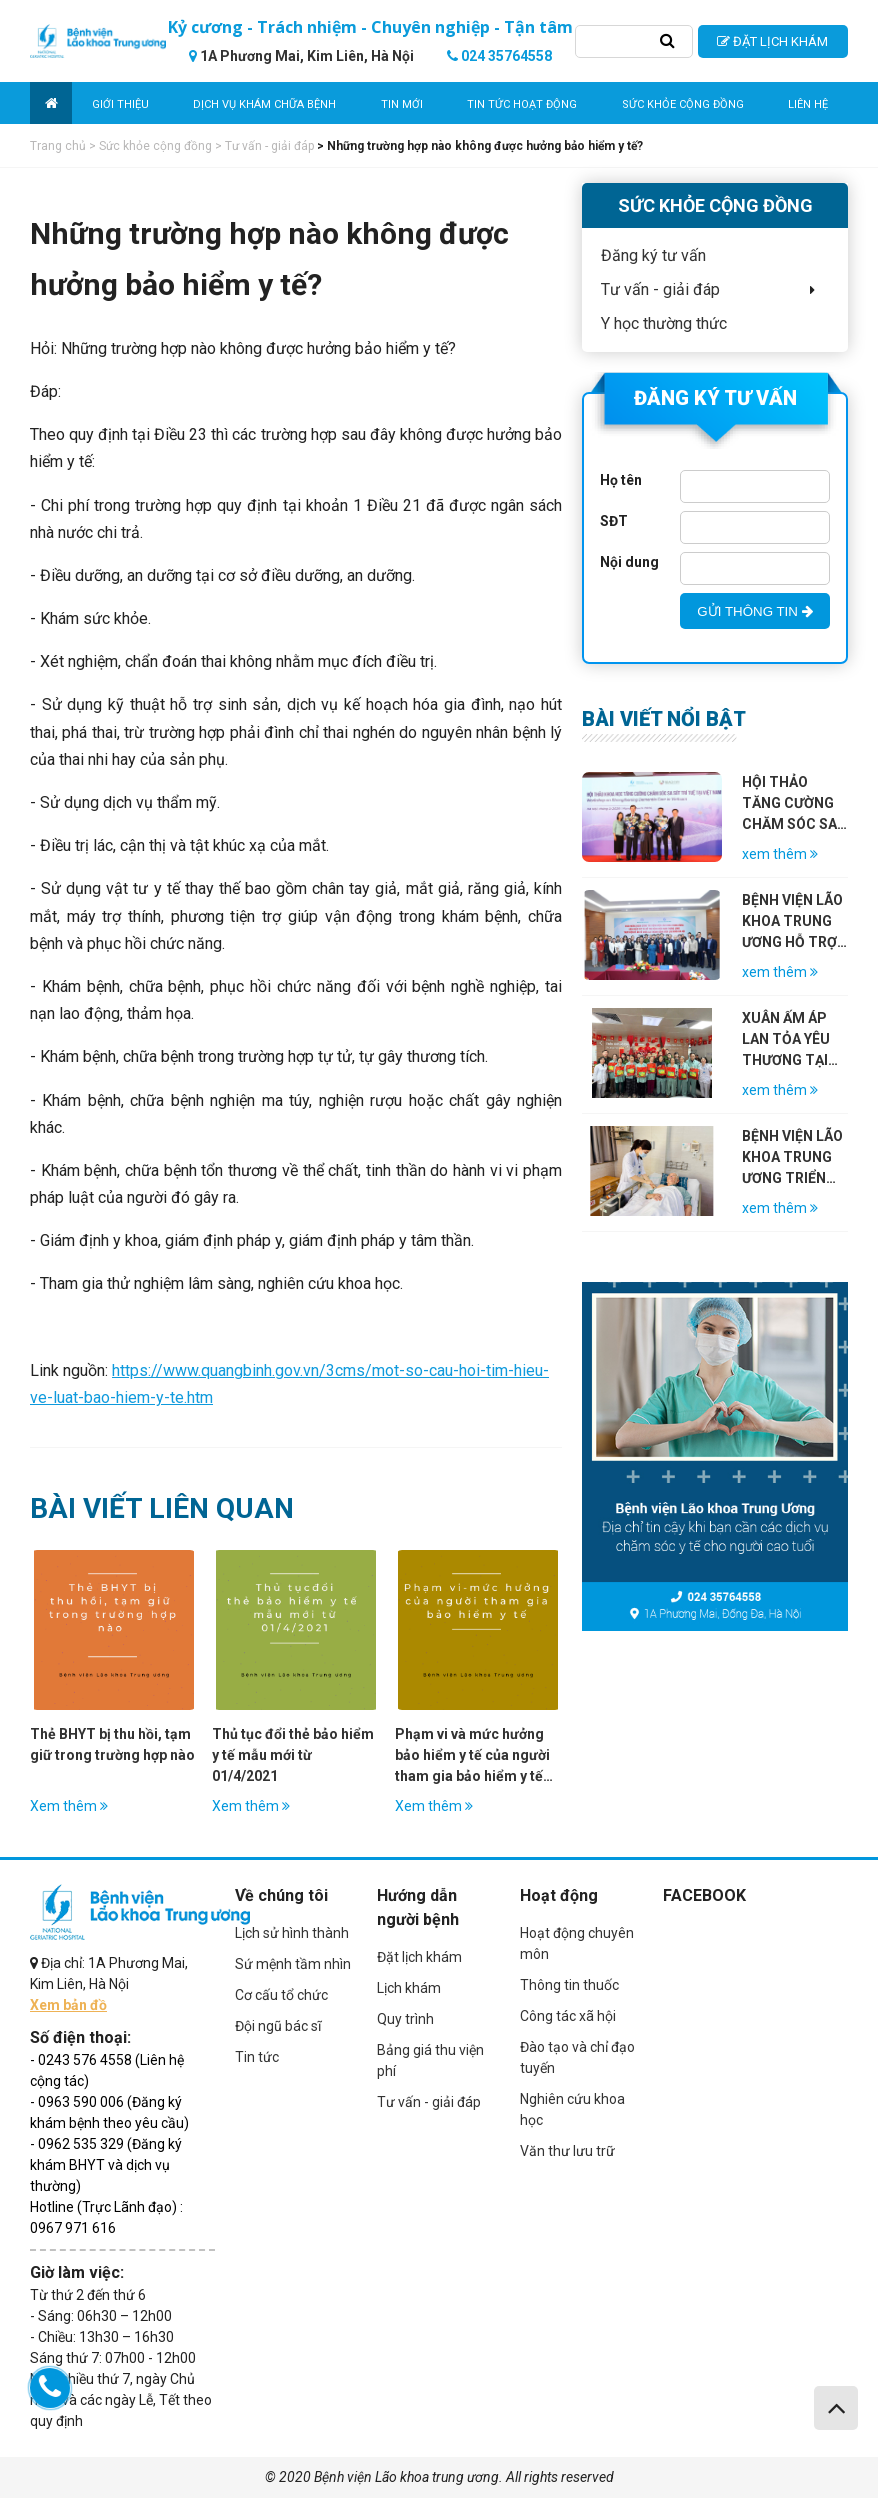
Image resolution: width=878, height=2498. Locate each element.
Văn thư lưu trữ (567, 2151)
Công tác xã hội (568, 2016)
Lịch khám (409, 1988)
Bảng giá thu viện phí (430, 2060)
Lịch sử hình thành (292, 1933)
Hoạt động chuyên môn (577, 1943)
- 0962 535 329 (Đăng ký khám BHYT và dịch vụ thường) (106, 2165)
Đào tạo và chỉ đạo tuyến (577, 2057)
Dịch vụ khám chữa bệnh (264, 104)
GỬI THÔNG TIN (754, 611)
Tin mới (402, 104)
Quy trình (405, 2019)
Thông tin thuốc (569, 1985)
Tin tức (257, 2057)
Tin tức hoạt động (522, 104)
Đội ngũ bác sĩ (278, 2026)
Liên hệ (808, 104)
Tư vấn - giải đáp (429, 2102)
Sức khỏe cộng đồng (683, 104)
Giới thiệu (120, 104)
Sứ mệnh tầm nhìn (293, 1964)
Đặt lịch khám (419, 1957)
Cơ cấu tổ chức (281, 1995)
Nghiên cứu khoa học (572, 2109)
